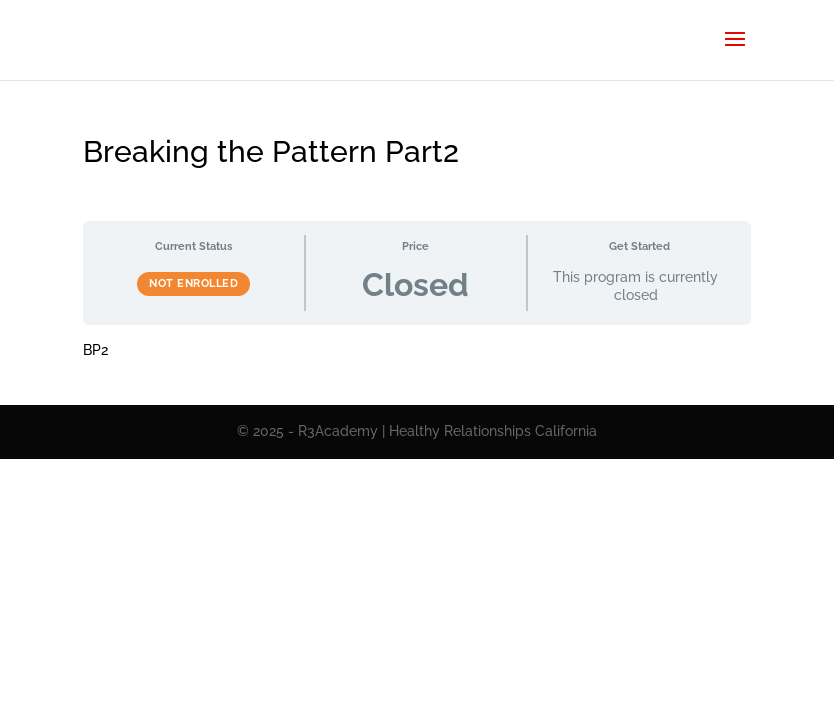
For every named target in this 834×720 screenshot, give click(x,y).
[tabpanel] (416, 351)
